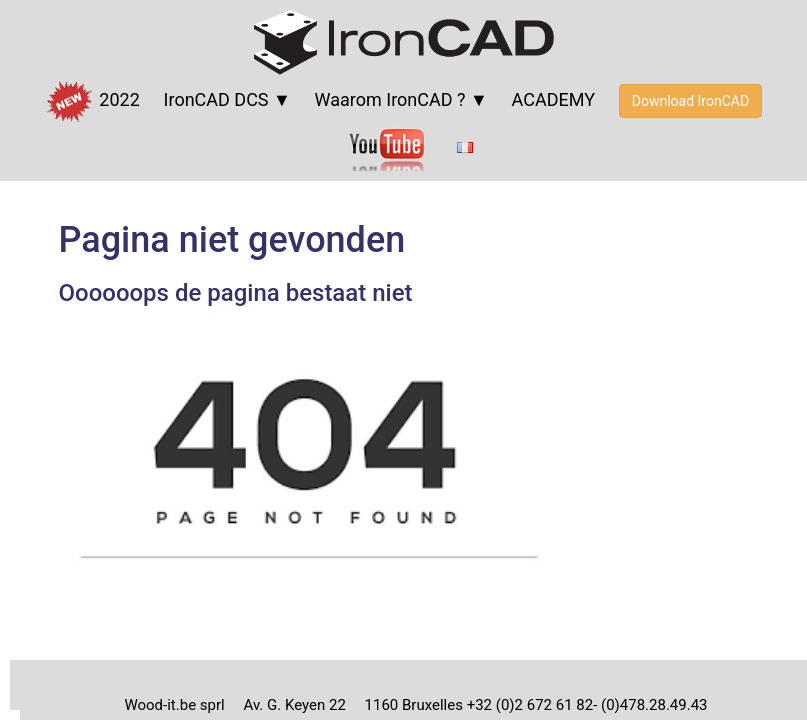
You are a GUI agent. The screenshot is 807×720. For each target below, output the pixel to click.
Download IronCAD (690, 101)
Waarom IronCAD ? (390, 99)
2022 (92, 102)
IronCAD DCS (216, 99)
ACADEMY (553, 99)
